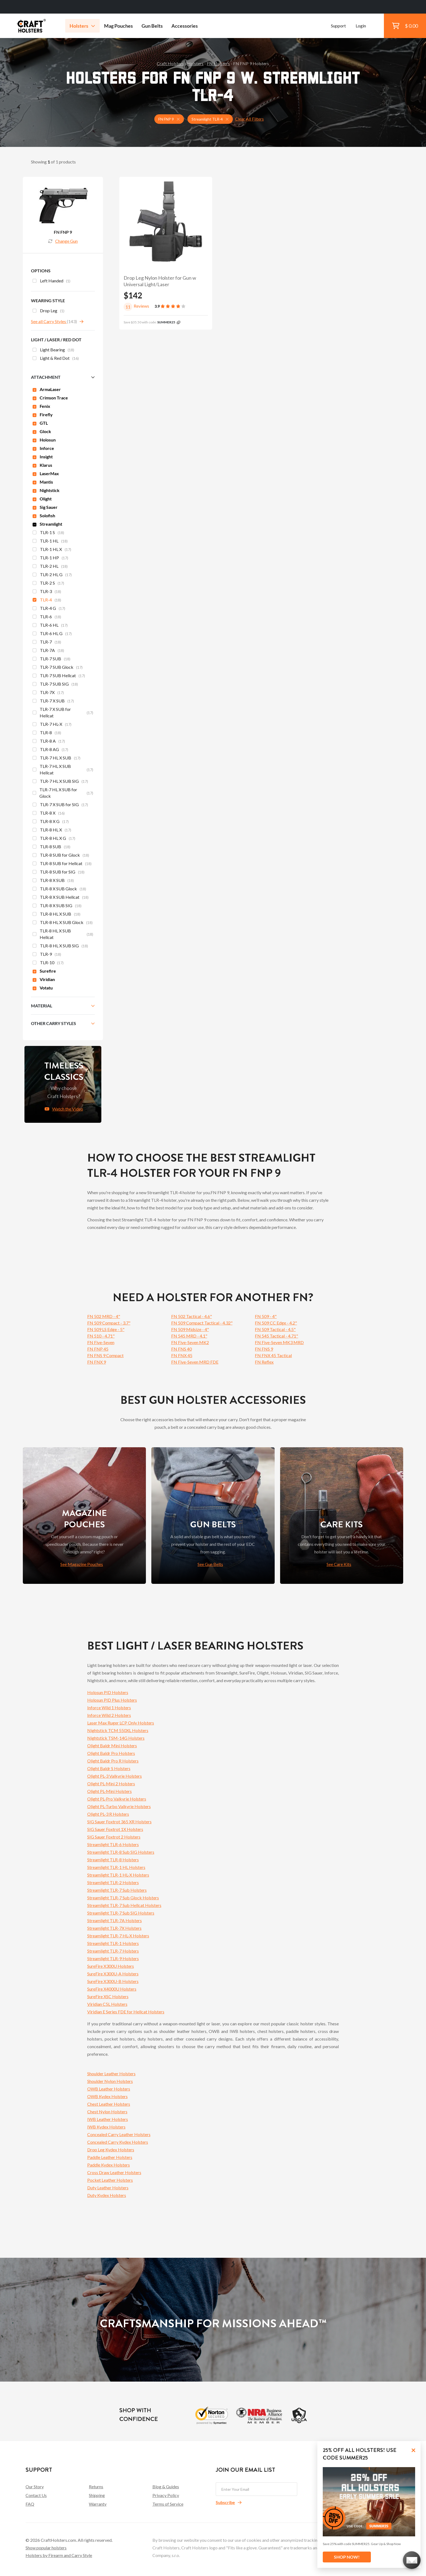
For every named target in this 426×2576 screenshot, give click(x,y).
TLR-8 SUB (51, 847)
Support (338, 25)
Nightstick (46, 490)
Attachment (46, 377)
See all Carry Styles (49, 321)
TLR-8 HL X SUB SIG (60, 946)
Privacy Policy (165, 2495)
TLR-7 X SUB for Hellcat (63, 712)
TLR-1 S (48, 533)
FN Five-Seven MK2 (190, 1342)
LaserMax (46, 473)
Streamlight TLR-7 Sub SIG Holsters (120, 1912)
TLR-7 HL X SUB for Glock (63, 793)
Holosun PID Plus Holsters (112, 1699)
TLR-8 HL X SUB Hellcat (63, 934)
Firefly (43, 414)
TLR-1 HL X (52, 550)
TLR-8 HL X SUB (56, 914)
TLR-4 (47, 600)
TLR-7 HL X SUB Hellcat (63, 769)
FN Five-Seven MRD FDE (194, 1361)
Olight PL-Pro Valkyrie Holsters (116, 1798)
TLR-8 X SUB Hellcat (61, 897)
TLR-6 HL (50, 625)
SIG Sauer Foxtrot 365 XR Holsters (119, 1821)
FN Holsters (218, 63)
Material (41, 1005)
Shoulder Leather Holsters (111, 2073)
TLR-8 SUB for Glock (61, 855)
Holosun (44, 439)
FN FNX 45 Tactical (273, 1355)
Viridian (44, 979)
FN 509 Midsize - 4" (190, 1329)
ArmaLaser (47, 389)
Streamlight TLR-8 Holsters (113, 1859)
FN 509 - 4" (266, 1316)
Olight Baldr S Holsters (108, 1768)
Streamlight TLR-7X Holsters (114, 1928)
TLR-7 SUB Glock (58, 667)
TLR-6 (47, 617)
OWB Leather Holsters (108, 2088)
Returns (96, 2486)
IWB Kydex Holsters (106, 2126)
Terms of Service (167, 2503)
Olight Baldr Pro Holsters (111, 1753)
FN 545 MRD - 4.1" (189, 1335)
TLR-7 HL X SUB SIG (60, 781)
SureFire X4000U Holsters (111, 1988)
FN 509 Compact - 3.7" (108, 1322)
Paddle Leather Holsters (109, 2157)
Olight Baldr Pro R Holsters (113, 1760)
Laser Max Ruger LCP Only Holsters (120, 1722)
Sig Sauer (45, 507)
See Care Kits (339, 1564)
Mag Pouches (118, 26)
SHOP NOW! (347, 2556)
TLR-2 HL (50, 566)
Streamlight (47, 523)
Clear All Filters (249, 118)
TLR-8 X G (51, 822)
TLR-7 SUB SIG (55, 684)
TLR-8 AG (50, 750)
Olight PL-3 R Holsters (108, 1814)
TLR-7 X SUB (53, 701)
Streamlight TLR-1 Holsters (113, 1943)
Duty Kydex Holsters (106, 2195)
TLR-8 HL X (52, 830)
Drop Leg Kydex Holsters (110, 2149)
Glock (42, 431)
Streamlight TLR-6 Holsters (113, 1844)
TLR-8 (47, 733)
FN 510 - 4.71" (101, 1335)
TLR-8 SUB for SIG (58, 872)
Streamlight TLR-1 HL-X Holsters (118, 1874)
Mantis (43, 481)
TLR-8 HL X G (54, 838)
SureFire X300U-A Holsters (113, 1973)
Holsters (82, 26)
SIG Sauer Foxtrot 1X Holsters (115, 1829)
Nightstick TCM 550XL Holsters (117, 1730)
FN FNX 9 (96, 1361)
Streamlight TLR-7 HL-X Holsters (118, 1935)
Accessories (184, 26)
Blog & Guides (165, 2486)
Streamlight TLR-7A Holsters (114, 1920)
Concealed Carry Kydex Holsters (117, 2142)
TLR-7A (48, 651)
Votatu (43, 987)
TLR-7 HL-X (52, 724)
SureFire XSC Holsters (108, 1996)
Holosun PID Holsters (107, 1692)
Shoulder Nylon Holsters (110, 2081)
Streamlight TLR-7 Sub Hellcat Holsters (124, 1905)
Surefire (44, 970)
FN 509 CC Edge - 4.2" (276, 1322)
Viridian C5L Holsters (107, 2004)
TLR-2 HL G (52, 575)
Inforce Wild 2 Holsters (109, 1715)
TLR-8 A (49, 741)
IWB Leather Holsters (107, 2119)
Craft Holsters (170, 63)
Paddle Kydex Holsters (108, 2164)
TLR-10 (48, 963)
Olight (42, 498)
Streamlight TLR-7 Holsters (113, 1950)
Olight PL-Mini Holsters (109, 1791)
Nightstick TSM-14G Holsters (116, 1738)
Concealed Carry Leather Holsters (119, 2134)
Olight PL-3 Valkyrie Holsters (114, 1776)
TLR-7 (47, 642)
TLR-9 (47, 954)
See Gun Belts (210, 1564)
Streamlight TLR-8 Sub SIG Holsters (120, 1852)
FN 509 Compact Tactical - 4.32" (202, 1322)
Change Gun (63, 241)
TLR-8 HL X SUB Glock (63, 923)
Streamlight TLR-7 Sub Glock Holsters (123, 1897)
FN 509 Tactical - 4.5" (275, 1329)
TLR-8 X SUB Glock (59, 889)
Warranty (97, 2503)
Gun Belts (152, 26)
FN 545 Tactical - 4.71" (276, 1335)
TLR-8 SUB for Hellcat (62, 864)
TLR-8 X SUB (53, 881)
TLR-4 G (49, 609)
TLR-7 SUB (51, 659)
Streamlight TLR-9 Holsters (113, 1958)
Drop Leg (48, 311)
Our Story (35, 2486)
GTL (40, 422)
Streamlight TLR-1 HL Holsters (116, 1867)
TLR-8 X (49, 813)
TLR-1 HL (50, 541)
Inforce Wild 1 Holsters (109, 1707)
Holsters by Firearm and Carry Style (59, 2555)
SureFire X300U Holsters (110, 1966)
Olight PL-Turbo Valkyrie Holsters (119, 1806)
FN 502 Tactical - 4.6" (191, 1316)
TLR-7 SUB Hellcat (59, 676)
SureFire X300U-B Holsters (113, 1981)
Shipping (97, 2495)
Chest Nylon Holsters (107, 2111)
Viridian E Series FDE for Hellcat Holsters (125, 2011)
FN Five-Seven (100, 1342)
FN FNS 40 (181, 1348)
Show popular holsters (46, 2547)
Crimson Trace (50, 397)
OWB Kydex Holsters (107, 2096)
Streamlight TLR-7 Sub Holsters (117, 1890)
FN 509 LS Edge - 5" (105, 1329)
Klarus (42, 465)
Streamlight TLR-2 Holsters (113, 1882)
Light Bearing (53, 350)
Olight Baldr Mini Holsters (112, 1745)
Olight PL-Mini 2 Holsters (111, 1783)
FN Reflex (264, 1361)
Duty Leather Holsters (108, 2187)
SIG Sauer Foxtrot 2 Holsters (113, 1836)
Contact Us (36, 2495)
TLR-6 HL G (52, 634)
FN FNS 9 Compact (105, 1355)
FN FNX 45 (181, 1355)
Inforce (43, 448)
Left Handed (51, 281)
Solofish (44, 515)
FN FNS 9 (264, 1348)
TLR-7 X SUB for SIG (60, 805)
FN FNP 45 (97, 1348)
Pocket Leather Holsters (110, 2180)
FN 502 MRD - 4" (103, 1316)
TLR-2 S (48, 583)
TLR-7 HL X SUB (56, 758)
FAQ (30, 2503)
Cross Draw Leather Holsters (114, 2172)
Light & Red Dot (56, 358)
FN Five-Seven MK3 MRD (279, 1342)
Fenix (41, 406)
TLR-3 (47, 592)
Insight (43, 456)
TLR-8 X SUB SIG (57, 906)
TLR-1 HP (50, 558)
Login (361, 25)
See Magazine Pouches (81, 1564)
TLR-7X (48, 693)
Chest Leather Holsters (108, 2104)
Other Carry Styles (53, 1023)
